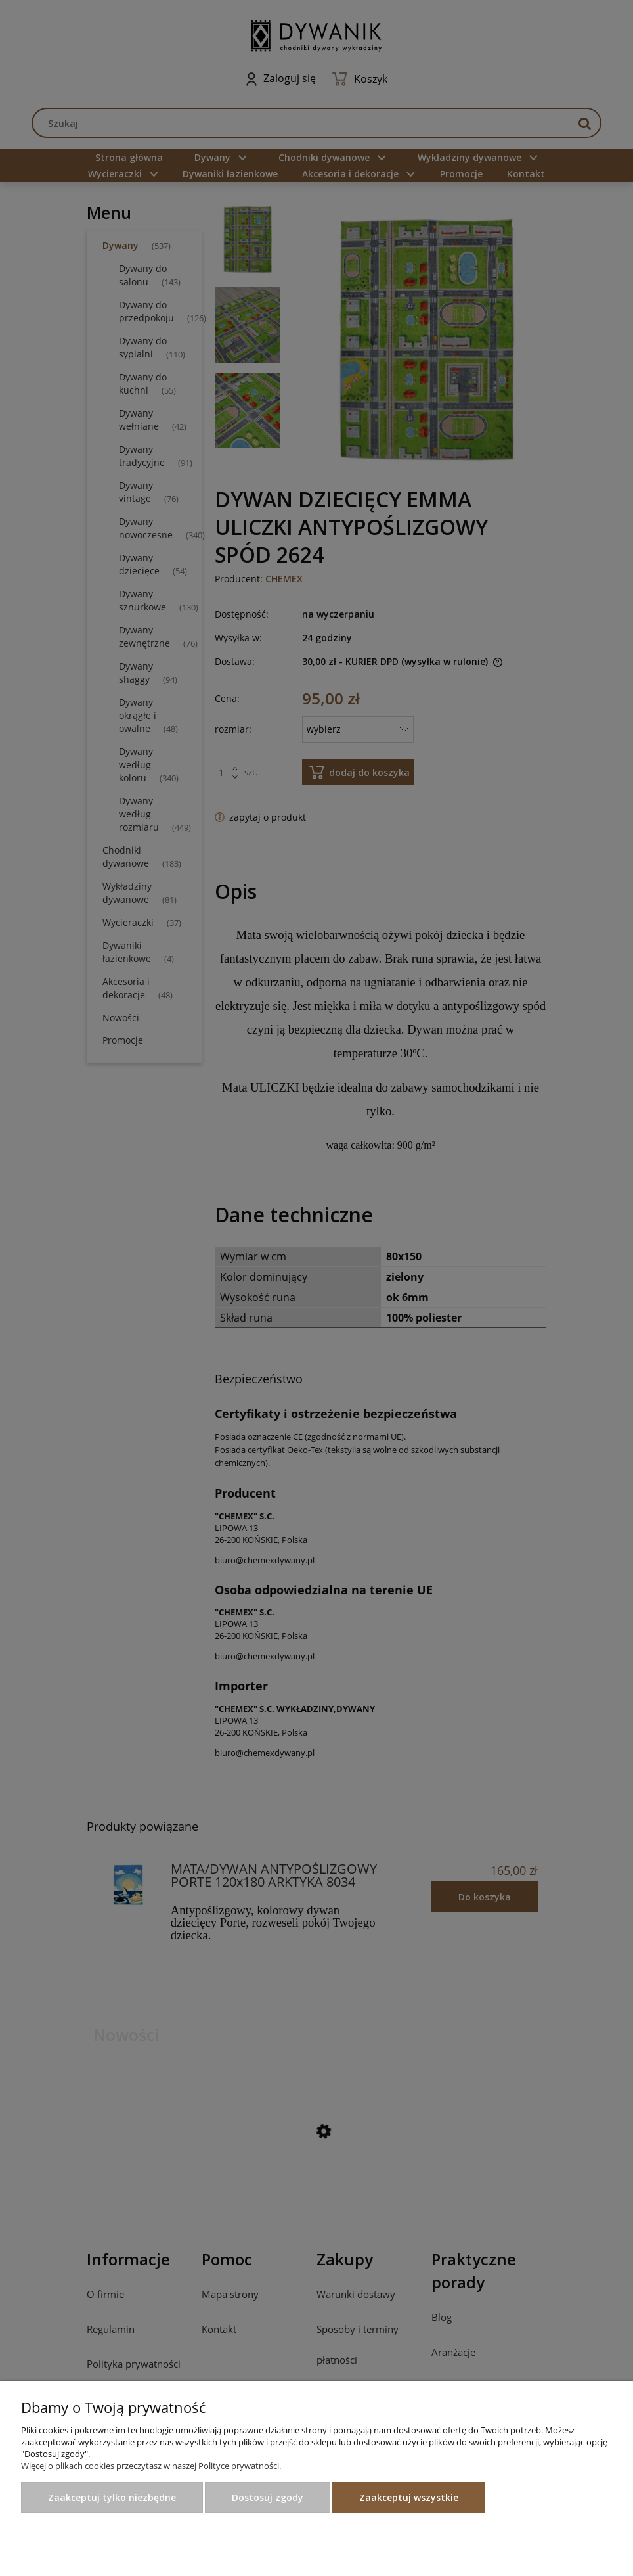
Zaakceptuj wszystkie (408, 2497)
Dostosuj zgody (267, 2497)
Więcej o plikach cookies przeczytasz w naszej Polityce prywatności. (151, 2466)
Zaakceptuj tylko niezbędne (112, 2497)
